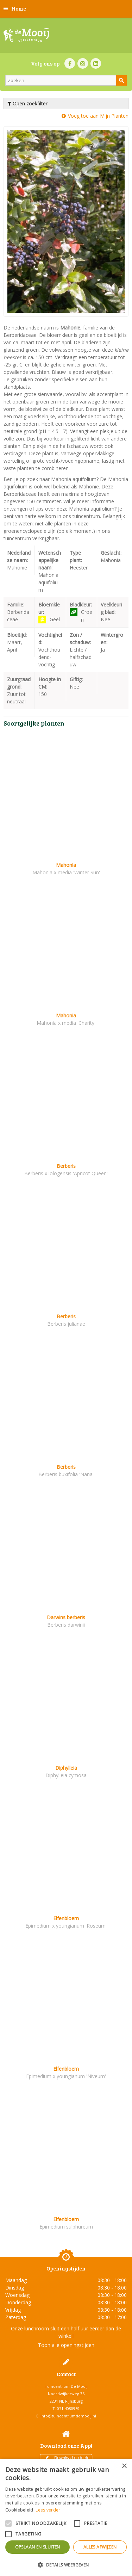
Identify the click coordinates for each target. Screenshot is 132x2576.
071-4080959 (68, 2408)
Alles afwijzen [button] (100, 2547)
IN (82, 63)
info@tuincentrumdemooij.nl (68, 2415)
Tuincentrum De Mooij (66, 2386)
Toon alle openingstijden (66, 2345)
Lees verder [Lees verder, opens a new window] (48, 2510)
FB (69, 63)
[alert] (66, 2517)
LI (95, 63)
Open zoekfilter (27, 103)
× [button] (124, 2466)
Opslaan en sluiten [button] (37, 2547)
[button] (66, 2564)
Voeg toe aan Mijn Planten (98, 115)
